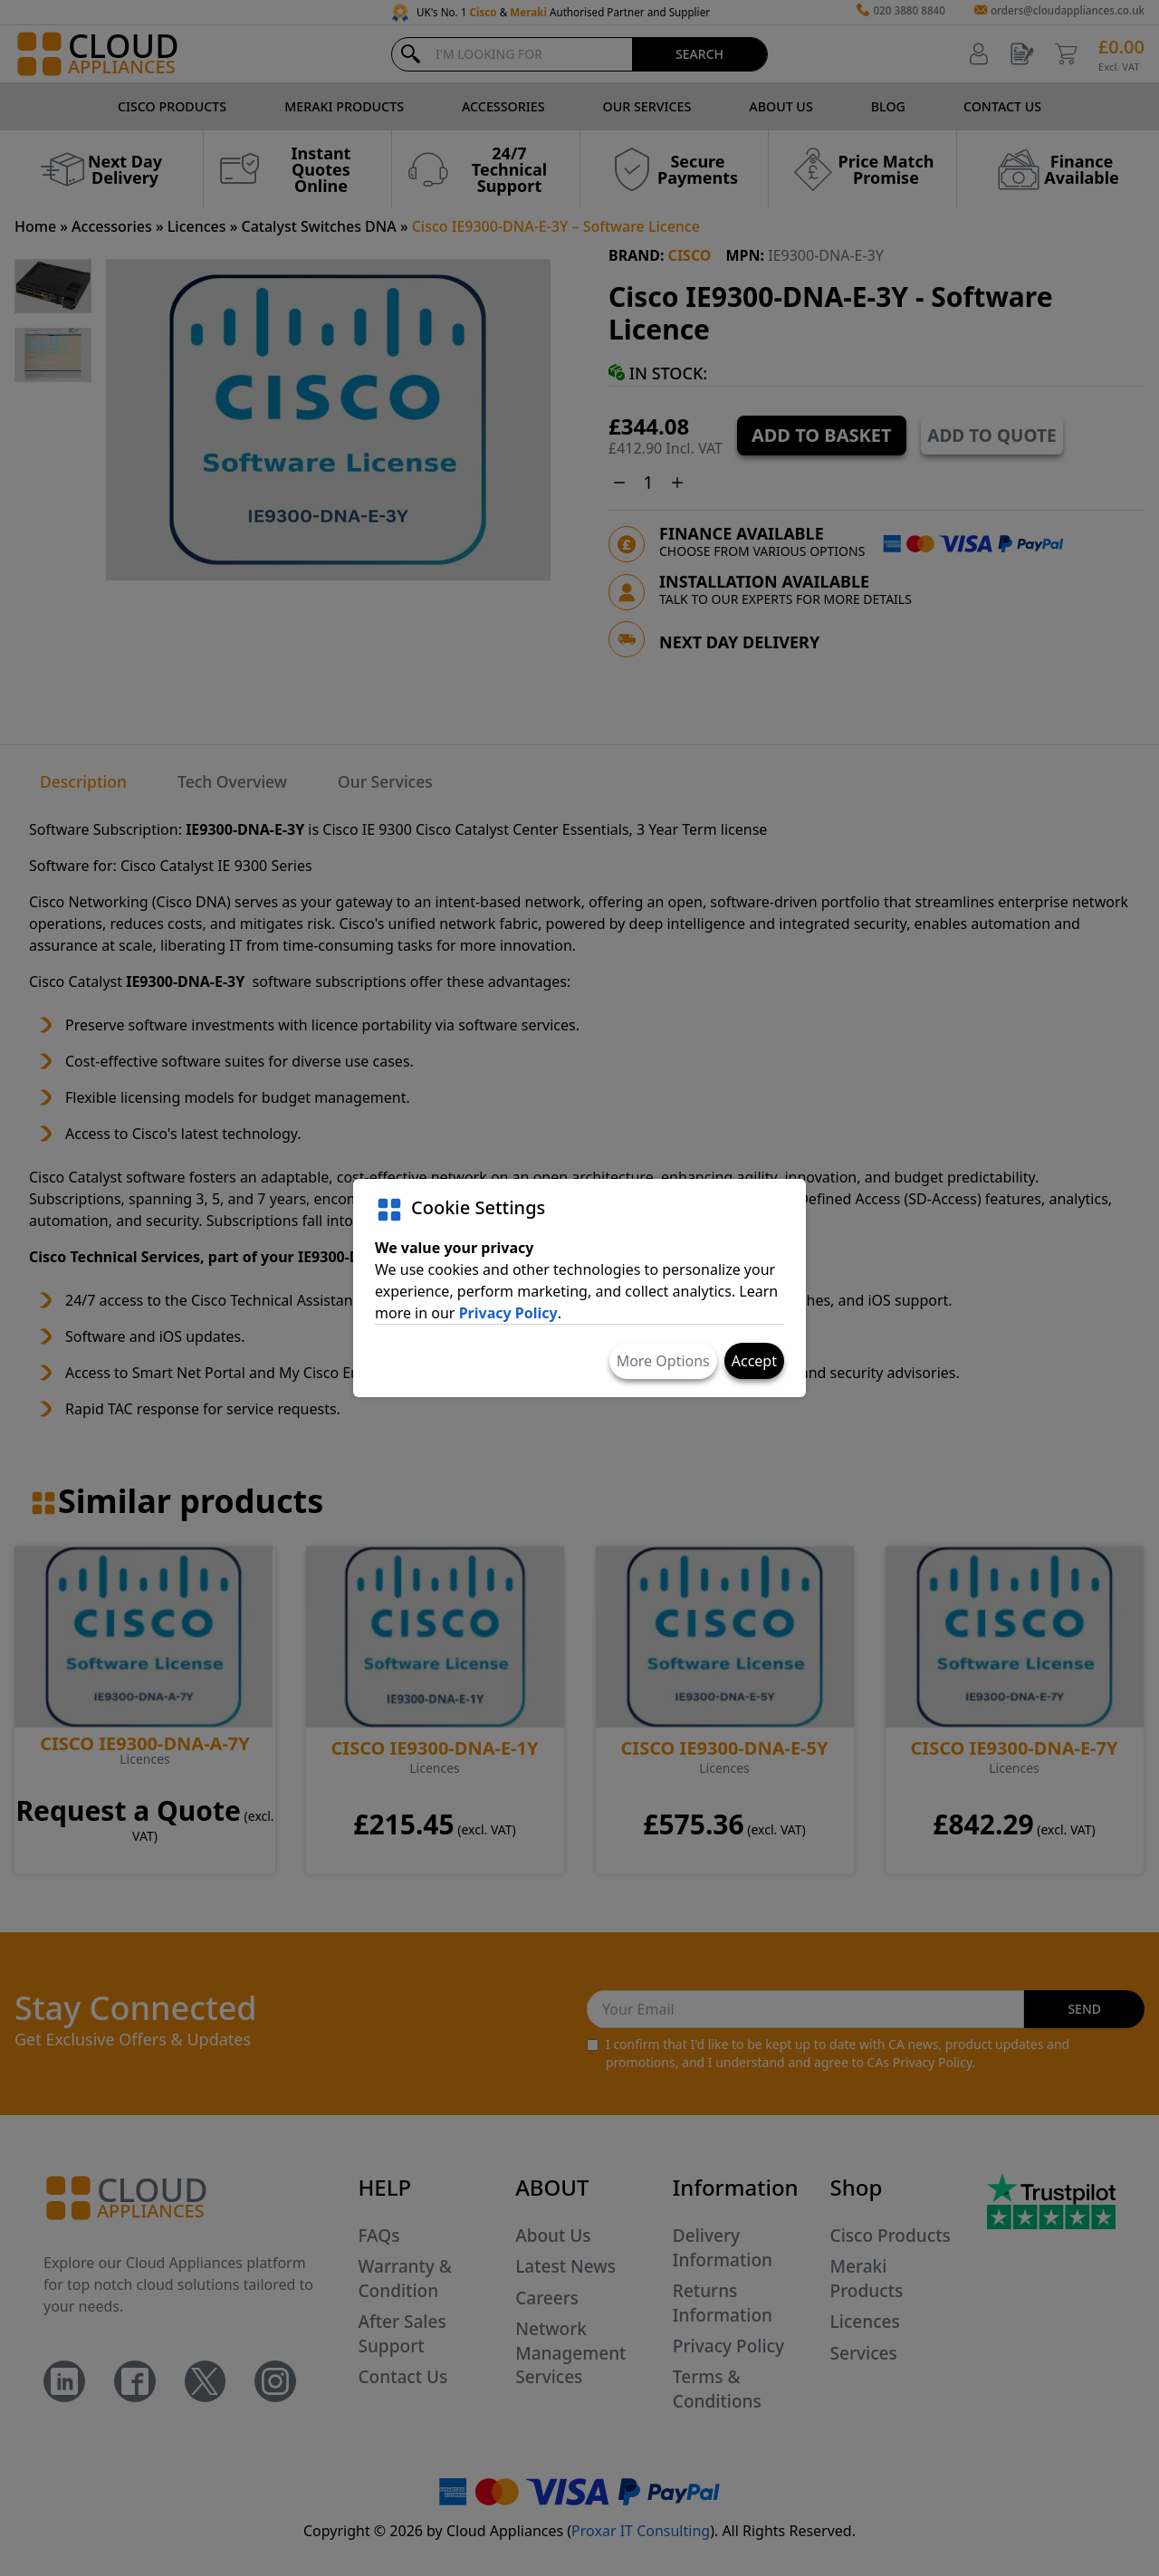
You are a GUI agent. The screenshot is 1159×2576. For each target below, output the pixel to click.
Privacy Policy (508, 1313)
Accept (754, 1361)
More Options (663, 1361)
